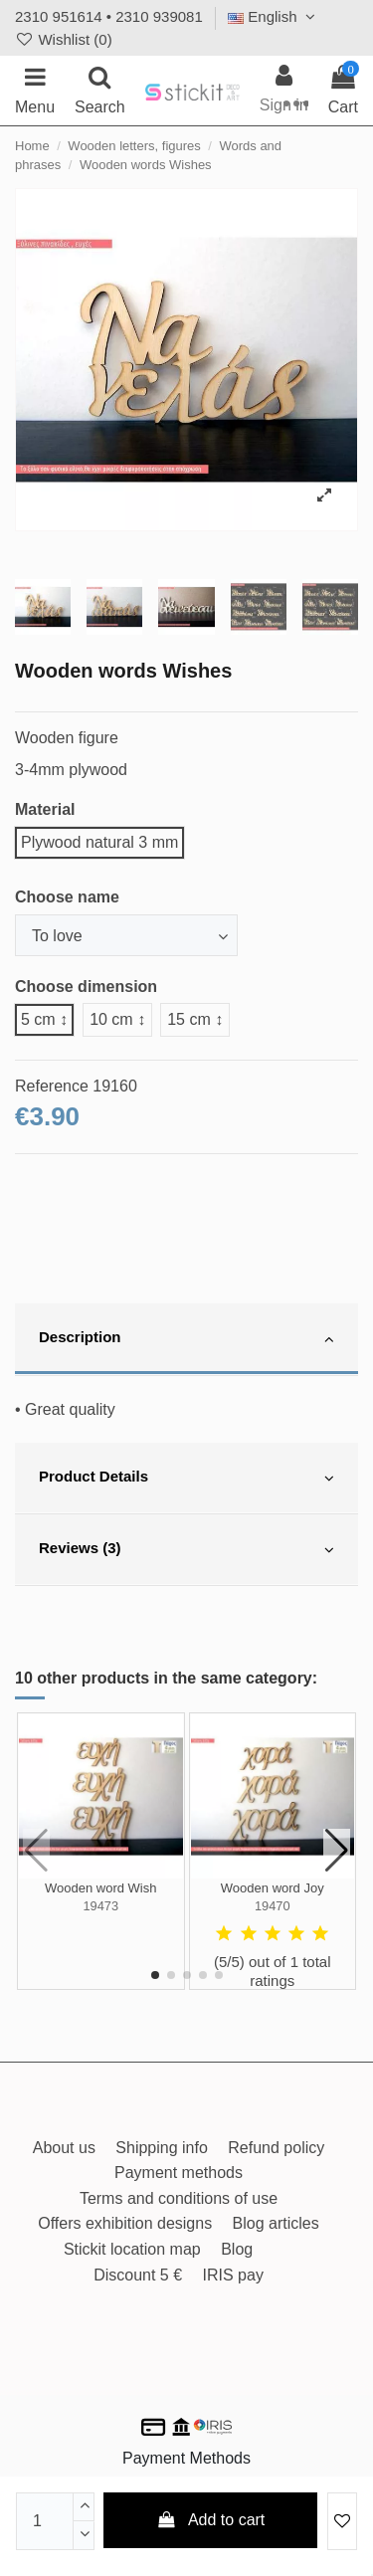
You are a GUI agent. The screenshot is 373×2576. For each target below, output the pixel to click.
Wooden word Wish (100, 1888)
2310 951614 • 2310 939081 (109, 16)
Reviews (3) (186, 1550)
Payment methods (178, 2172)
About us (64, 2147)
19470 (272, 1905)
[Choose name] (126, 935)
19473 (100, 1905)
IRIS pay (233, 2275)
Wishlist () (63, 39)
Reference (52, 1086)
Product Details (186, 1478)
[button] (155, 1975)
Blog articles (276, 2223)
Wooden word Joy (272, 1888)
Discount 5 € (137, 2275)
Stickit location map (132, 2249)
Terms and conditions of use (179, 2198)
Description (186, 1339)
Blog (237, 2249)
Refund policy (276, 2147)
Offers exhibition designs (125, 2223)
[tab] (186, 1339)
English (274, 16)
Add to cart (211, 2519)
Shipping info (161, 2147)
